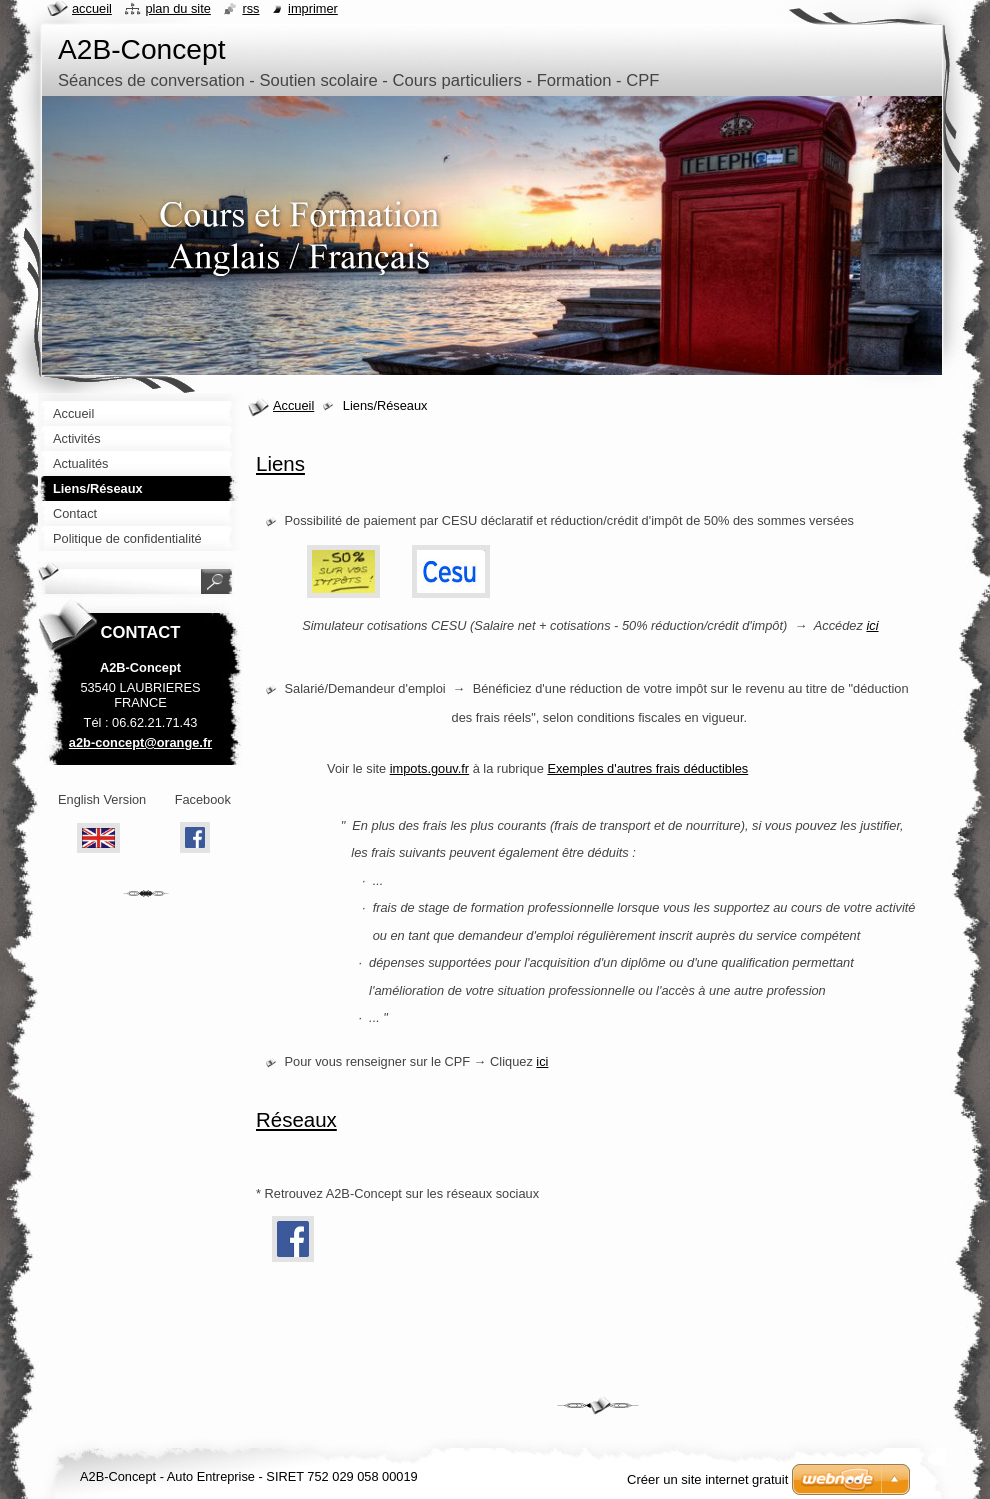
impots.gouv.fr (429, 768)
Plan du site (177, 8)
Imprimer (313, 8)
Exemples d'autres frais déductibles (647, 768)
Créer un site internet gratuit (707, 1479)
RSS (250, 8)
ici (542, 1061)
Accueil (293, 405)
